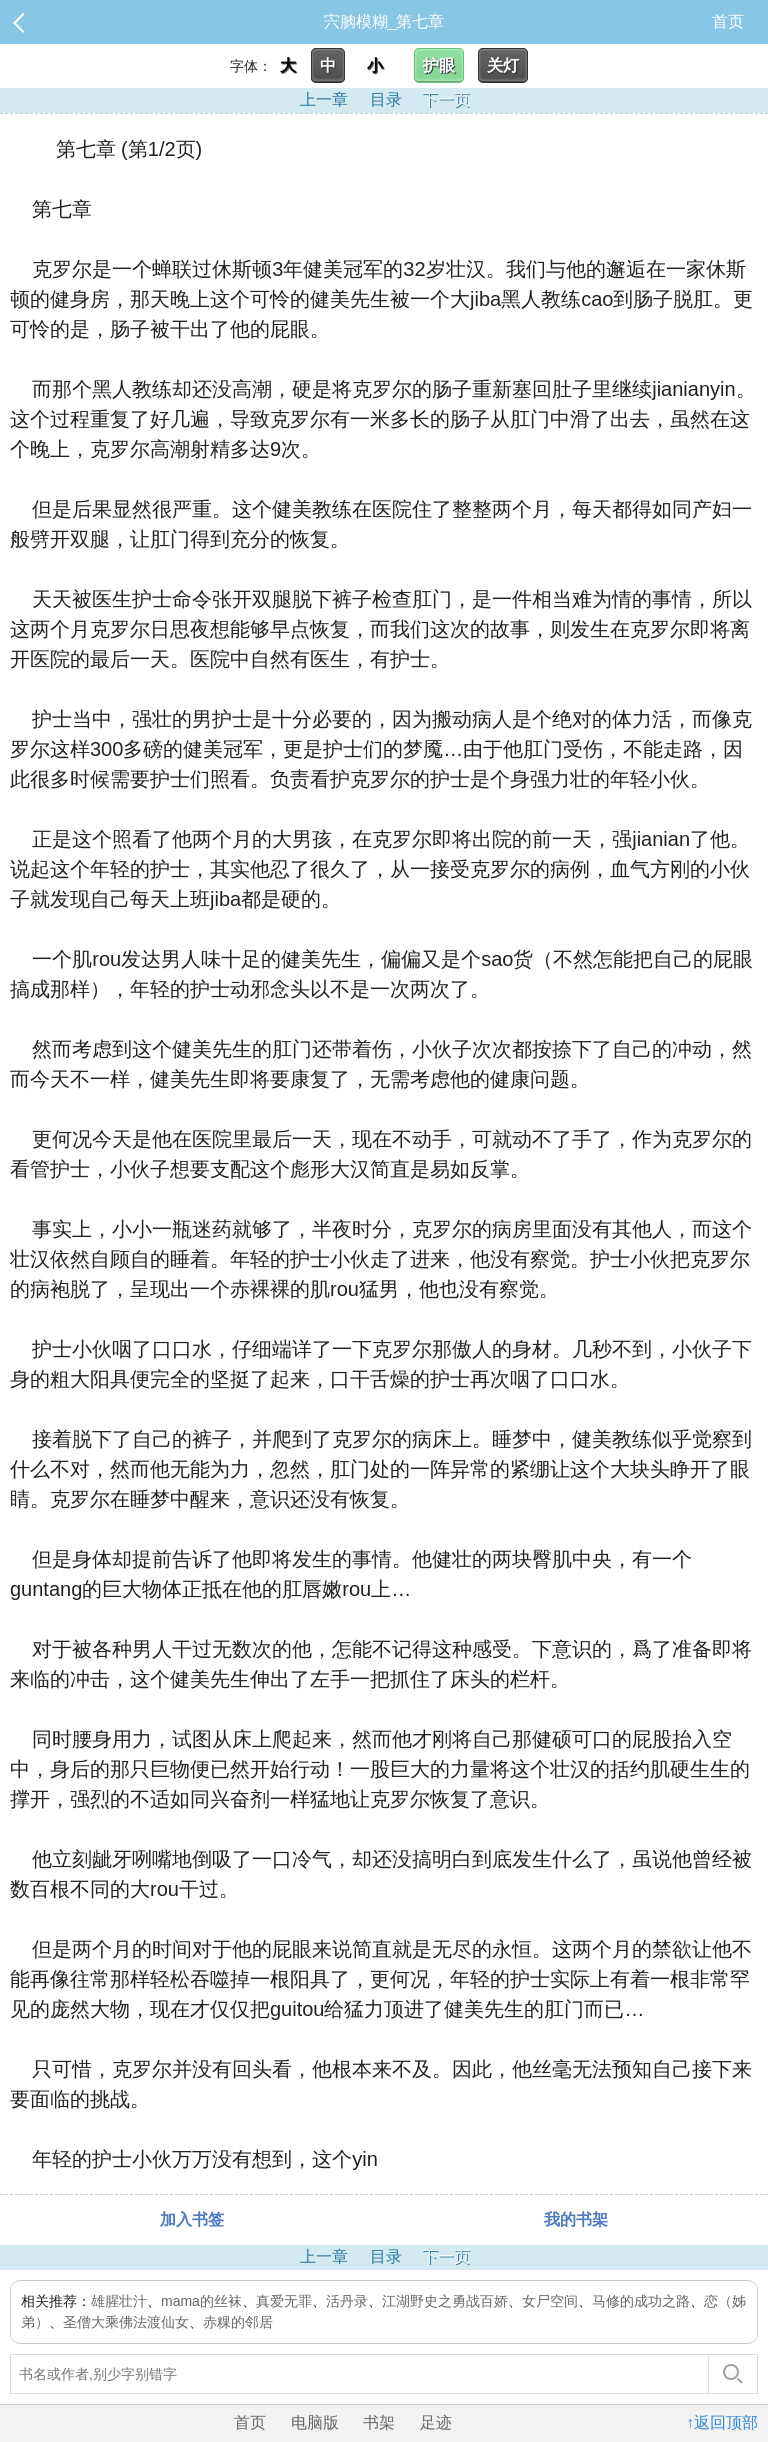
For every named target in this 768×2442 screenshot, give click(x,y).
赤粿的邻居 (238, 2322)
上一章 (324, 99)
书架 (379, 2422)
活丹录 (347, 2301)
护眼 (439, 65)
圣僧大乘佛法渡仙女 (126, 2322)
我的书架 (576, 2219)
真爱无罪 (284, 2301)
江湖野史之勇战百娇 (445, 2301)
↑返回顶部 (722, 2422)
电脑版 (315, 2422)
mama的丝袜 (201, 2301)
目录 (386, 99)
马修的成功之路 (641, 2301)
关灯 (503, 65)
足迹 (436, 2422)
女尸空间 (550, 2301)
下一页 (446, 99)
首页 (728, 21)
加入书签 (192, 2219)
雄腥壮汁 (119, 2301)
